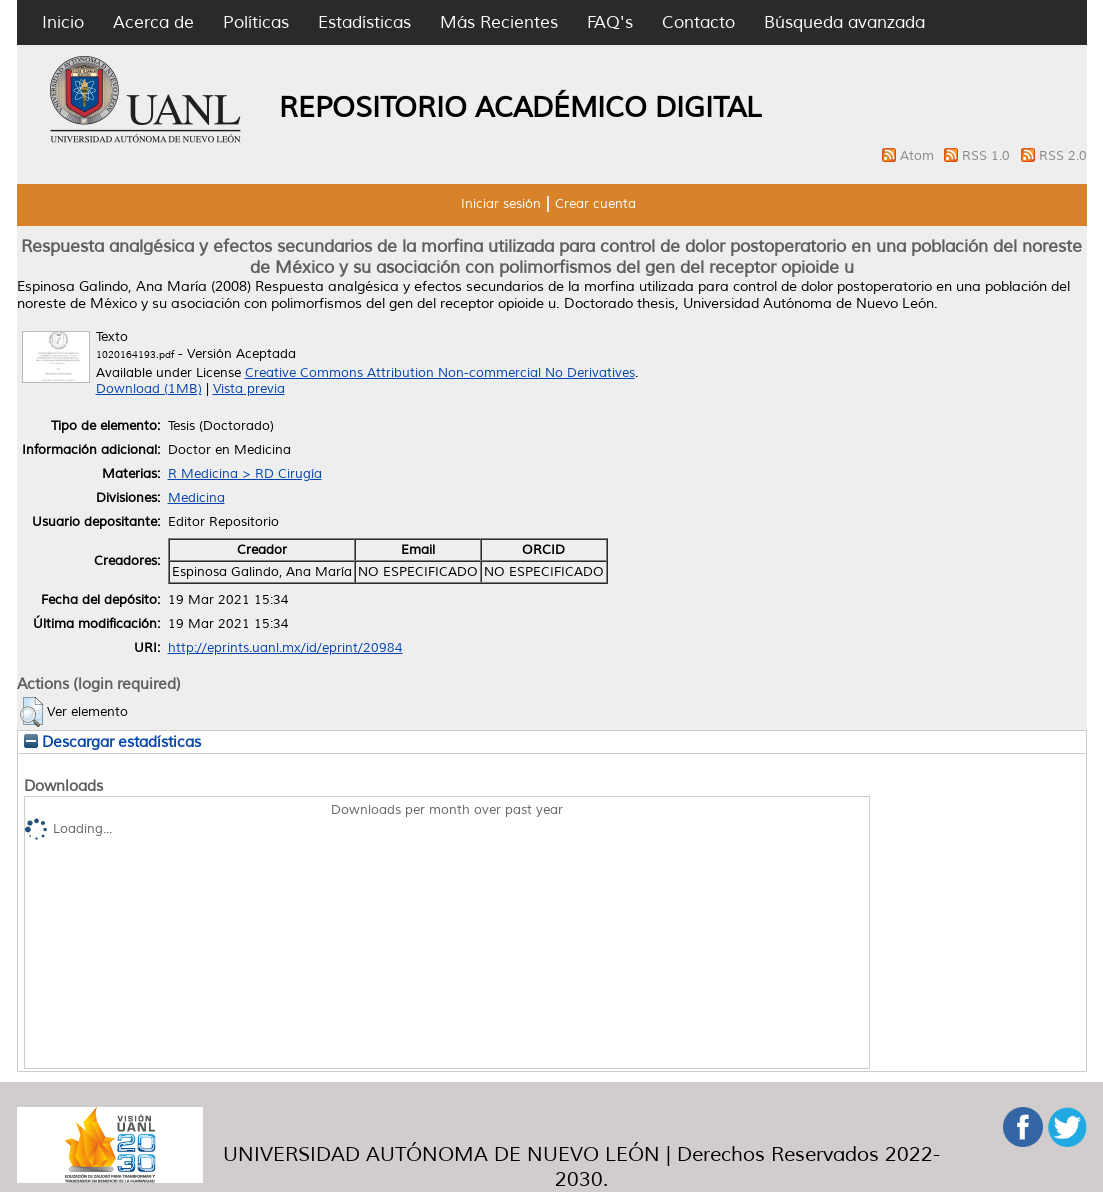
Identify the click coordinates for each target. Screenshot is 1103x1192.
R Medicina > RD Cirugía (245, 474)
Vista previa (249, 389)
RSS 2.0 (1063, 156)
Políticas (256, 22)
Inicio (63, 22)
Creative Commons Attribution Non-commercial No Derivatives (440, 373)
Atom (919, 156)
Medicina (196, 498)
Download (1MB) (149, 389)
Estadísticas (364, 22)
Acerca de (153, 22)
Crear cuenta (595, 204)
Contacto (698, 22)
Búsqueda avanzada (844, 22)
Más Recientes (499, 22)
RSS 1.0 (988, 156)
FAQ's (610, 22)
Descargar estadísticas (112, 742)
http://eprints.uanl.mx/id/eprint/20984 (285, 648)
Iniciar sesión (501, 204)
